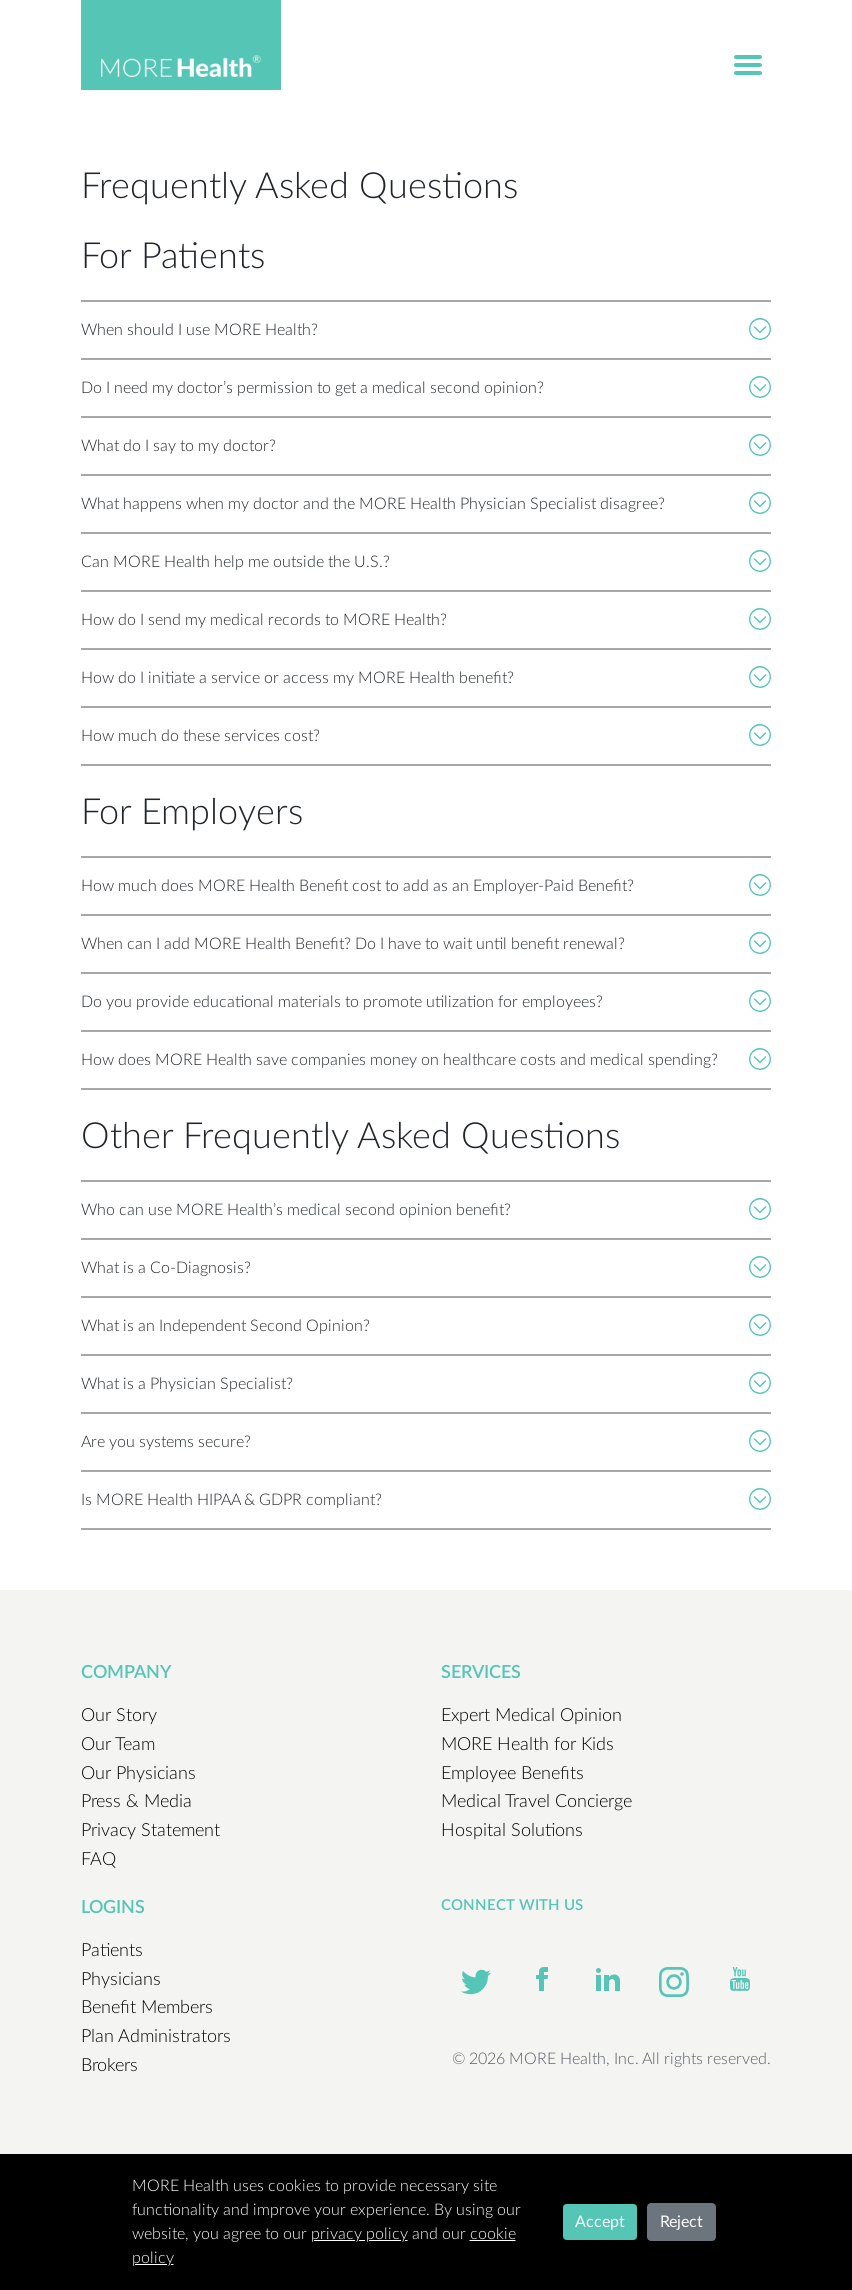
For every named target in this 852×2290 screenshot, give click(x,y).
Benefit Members (147, 2008)
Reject (681, 2222)
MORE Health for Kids (527, 1745)
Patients (112, 1951)
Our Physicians (138, 1774)
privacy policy (359, 2234)
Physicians (121, 1980)
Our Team (118, 1745)
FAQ (98, 1860)
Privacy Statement (150, 1831)
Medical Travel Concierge (536, 1802)
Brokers (109, 2066)
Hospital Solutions (512, 1831)
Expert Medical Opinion (531, 1716)
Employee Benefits (512, 1774)
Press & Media (136, 1802)
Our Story (119, 1716)
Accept (600, 2222)
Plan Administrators (156, 2037)
